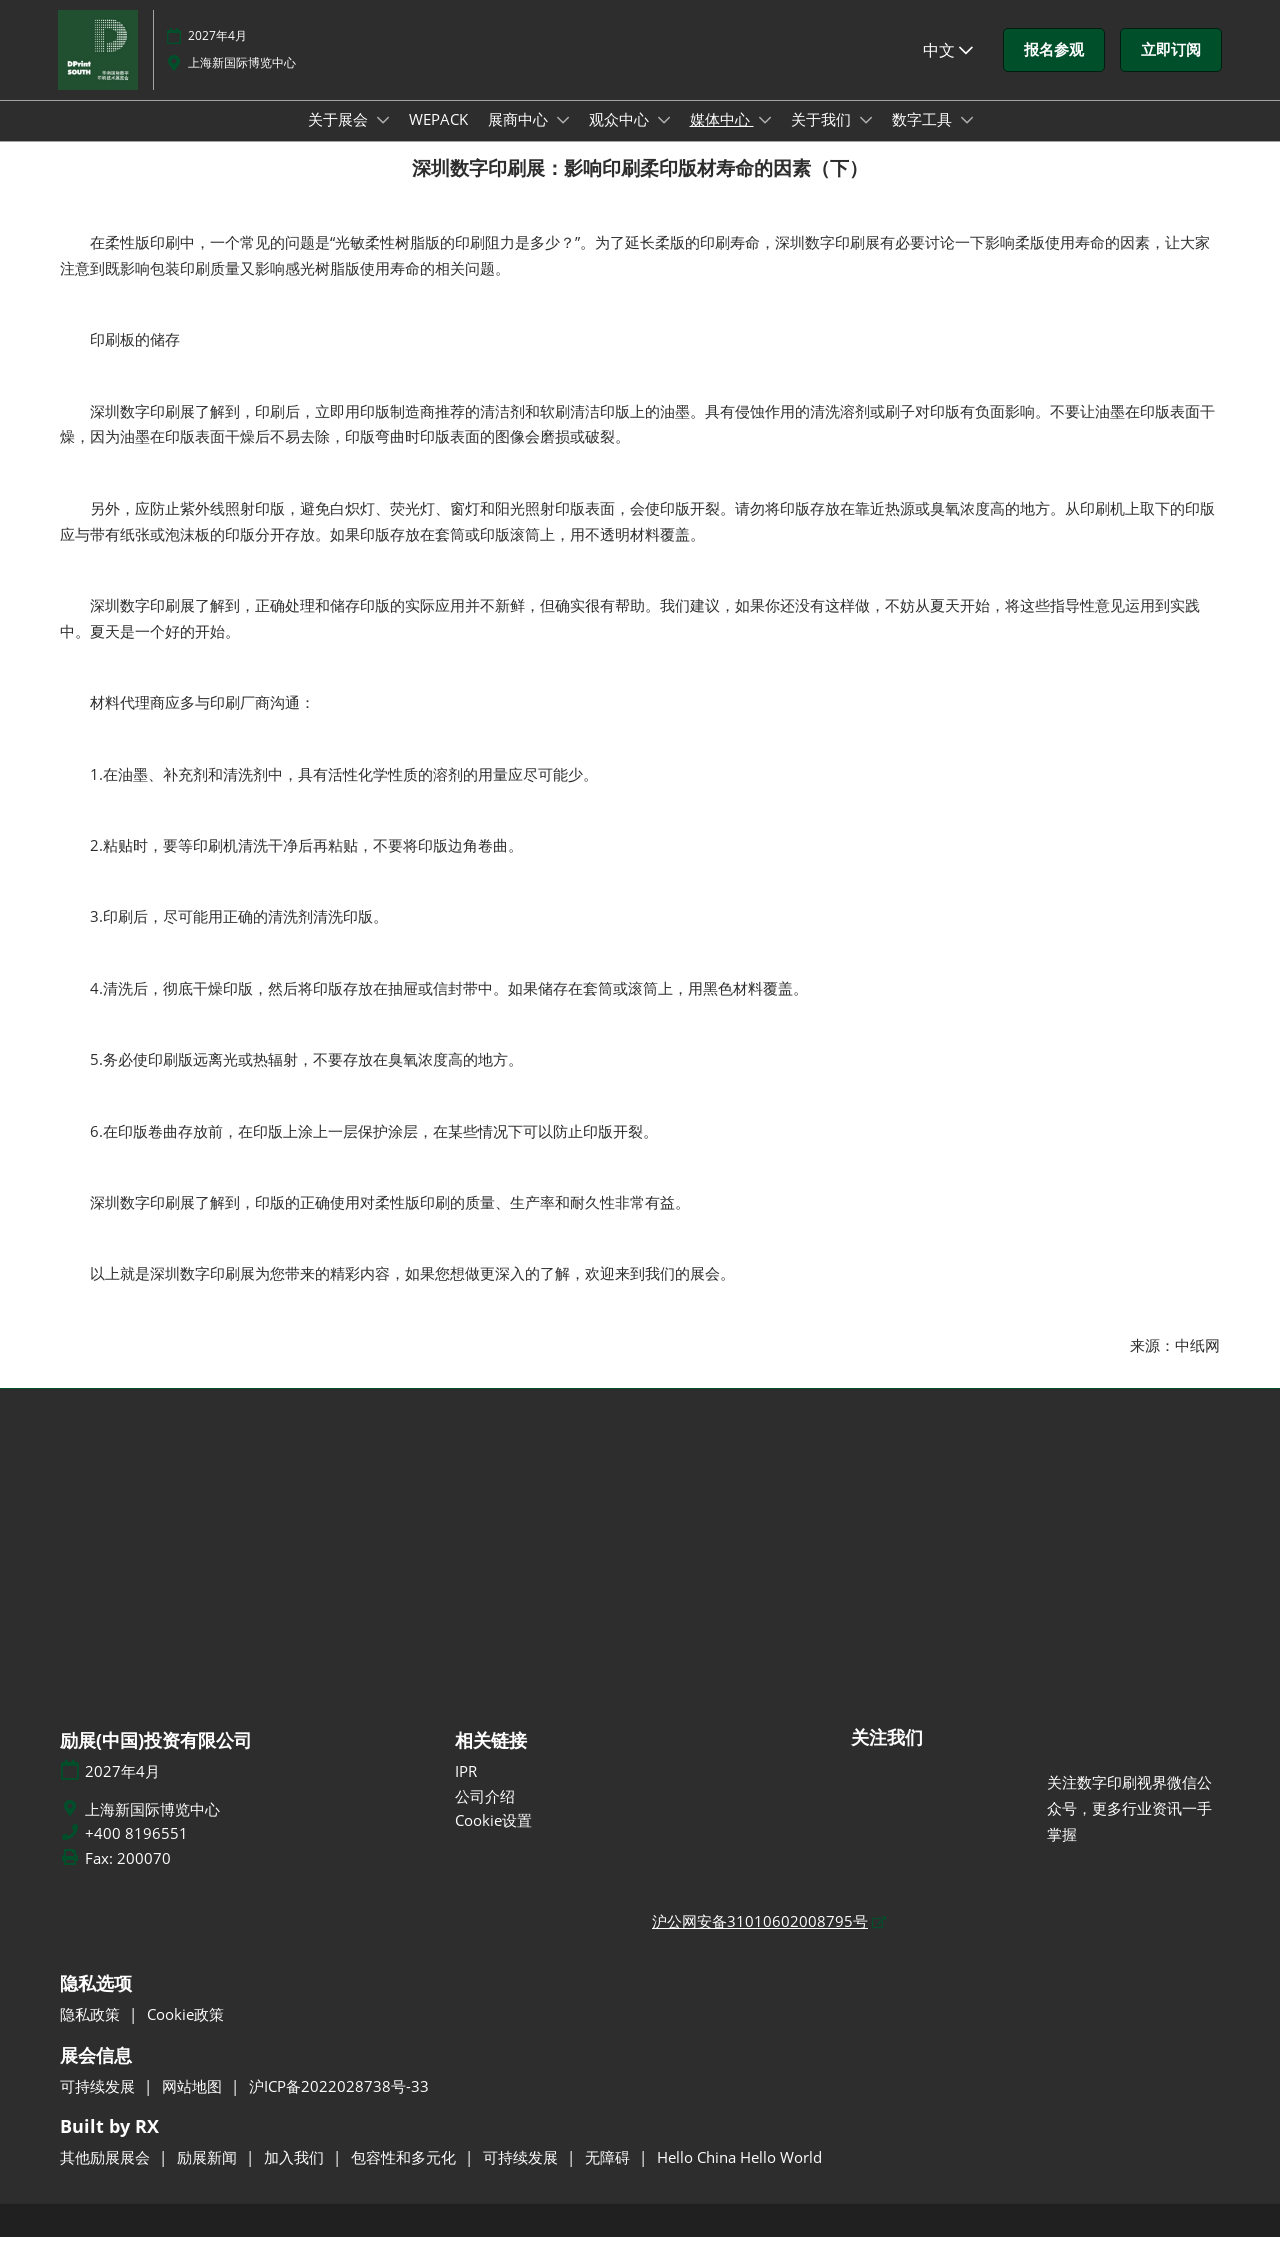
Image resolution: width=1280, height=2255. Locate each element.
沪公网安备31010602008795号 (760, 1939)
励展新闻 (209, 2175)
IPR (466, 1789)
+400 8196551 (136, 1851)
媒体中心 (722, 138)
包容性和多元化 (405, 2175)
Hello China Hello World (739, 2175)
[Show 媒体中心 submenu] (765, 139)
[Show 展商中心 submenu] (563, 139)
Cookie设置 (493, 1838)
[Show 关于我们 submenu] (866, 139)
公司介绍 (485, 1814)
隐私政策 (92, 2032)
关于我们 (823, 138)
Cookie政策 (185, 2032)
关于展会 (340, 138)
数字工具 (924, 138)
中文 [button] (948, 69)
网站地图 (194, 2104)
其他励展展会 (107, 2175)
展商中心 (520, 138)
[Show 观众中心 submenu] (664, 139)
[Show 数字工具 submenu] (967, 139)
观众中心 (621, 138)
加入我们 (296, 2175)
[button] (1054, 69)
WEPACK (438, 138)
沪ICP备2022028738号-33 (339, 2104)
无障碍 (609, 2175)
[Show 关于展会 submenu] (383, 139)
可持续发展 (99, 2104)
